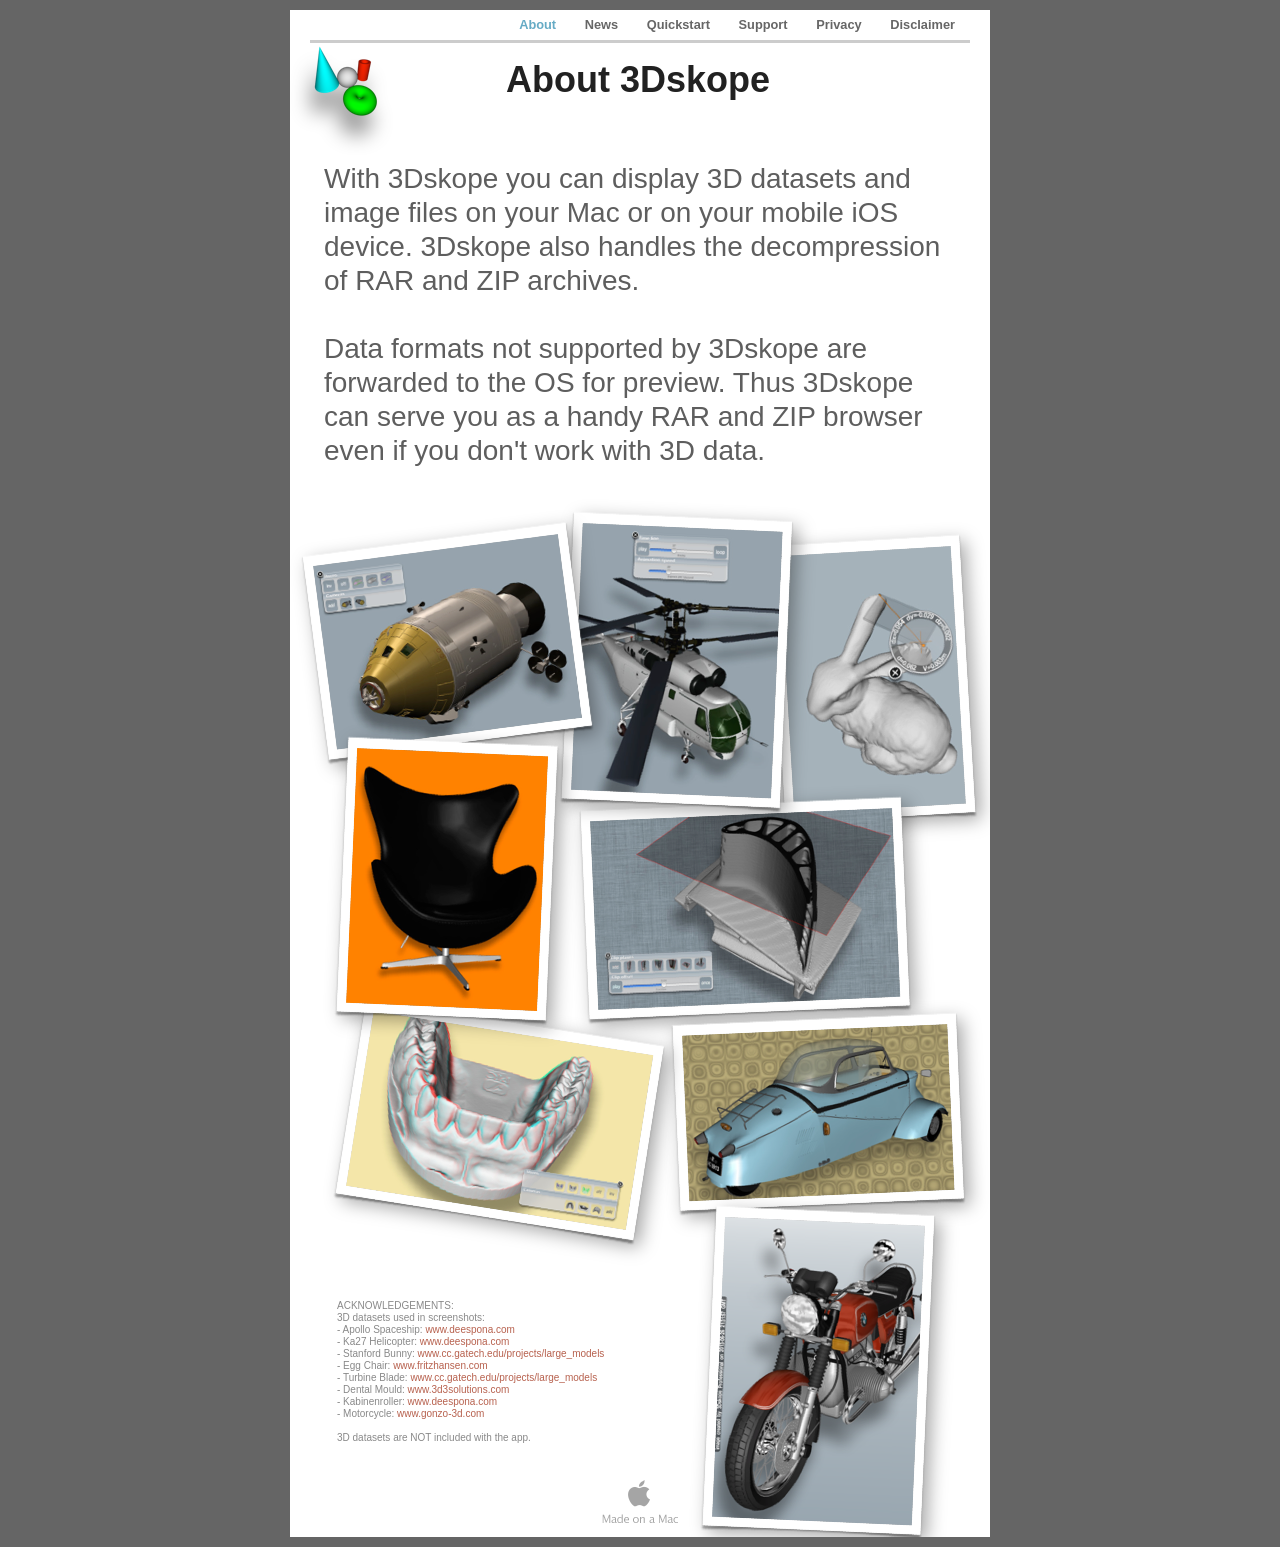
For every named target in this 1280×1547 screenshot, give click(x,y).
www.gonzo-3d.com (440, 1413)
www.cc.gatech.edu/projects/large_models (511, 1353)
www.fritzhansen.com (440, 1365)
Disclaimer (922, 24)
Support (765, 24)
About (539, 24)
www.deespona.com (470, 1329)
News (603, 24)
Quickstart (680, 24)
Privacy (840, 24)
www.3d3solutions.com (459, 1389)
